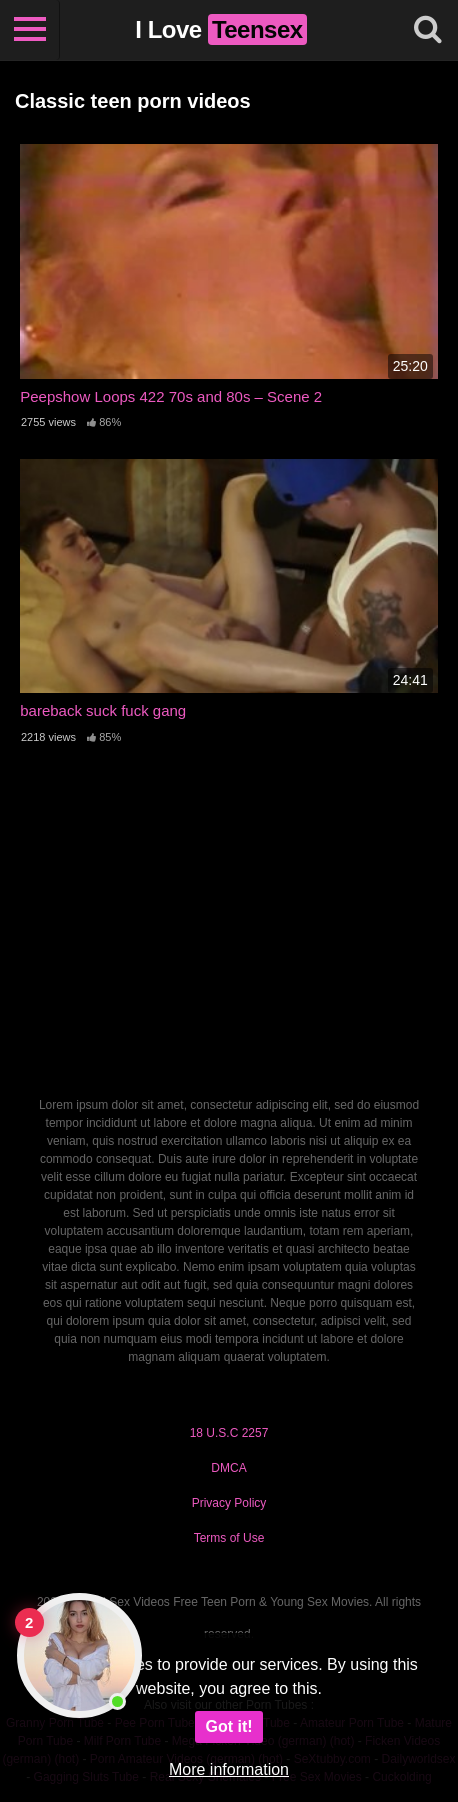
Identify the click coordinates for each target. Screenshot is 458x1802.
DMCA (228, 1468)
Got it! (228, 1726)
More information (229, 1769)
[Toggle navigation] (30, 30)
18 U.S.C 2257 (229, 1433)
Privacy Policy (229, 1503)
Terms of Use (229, 1538)
